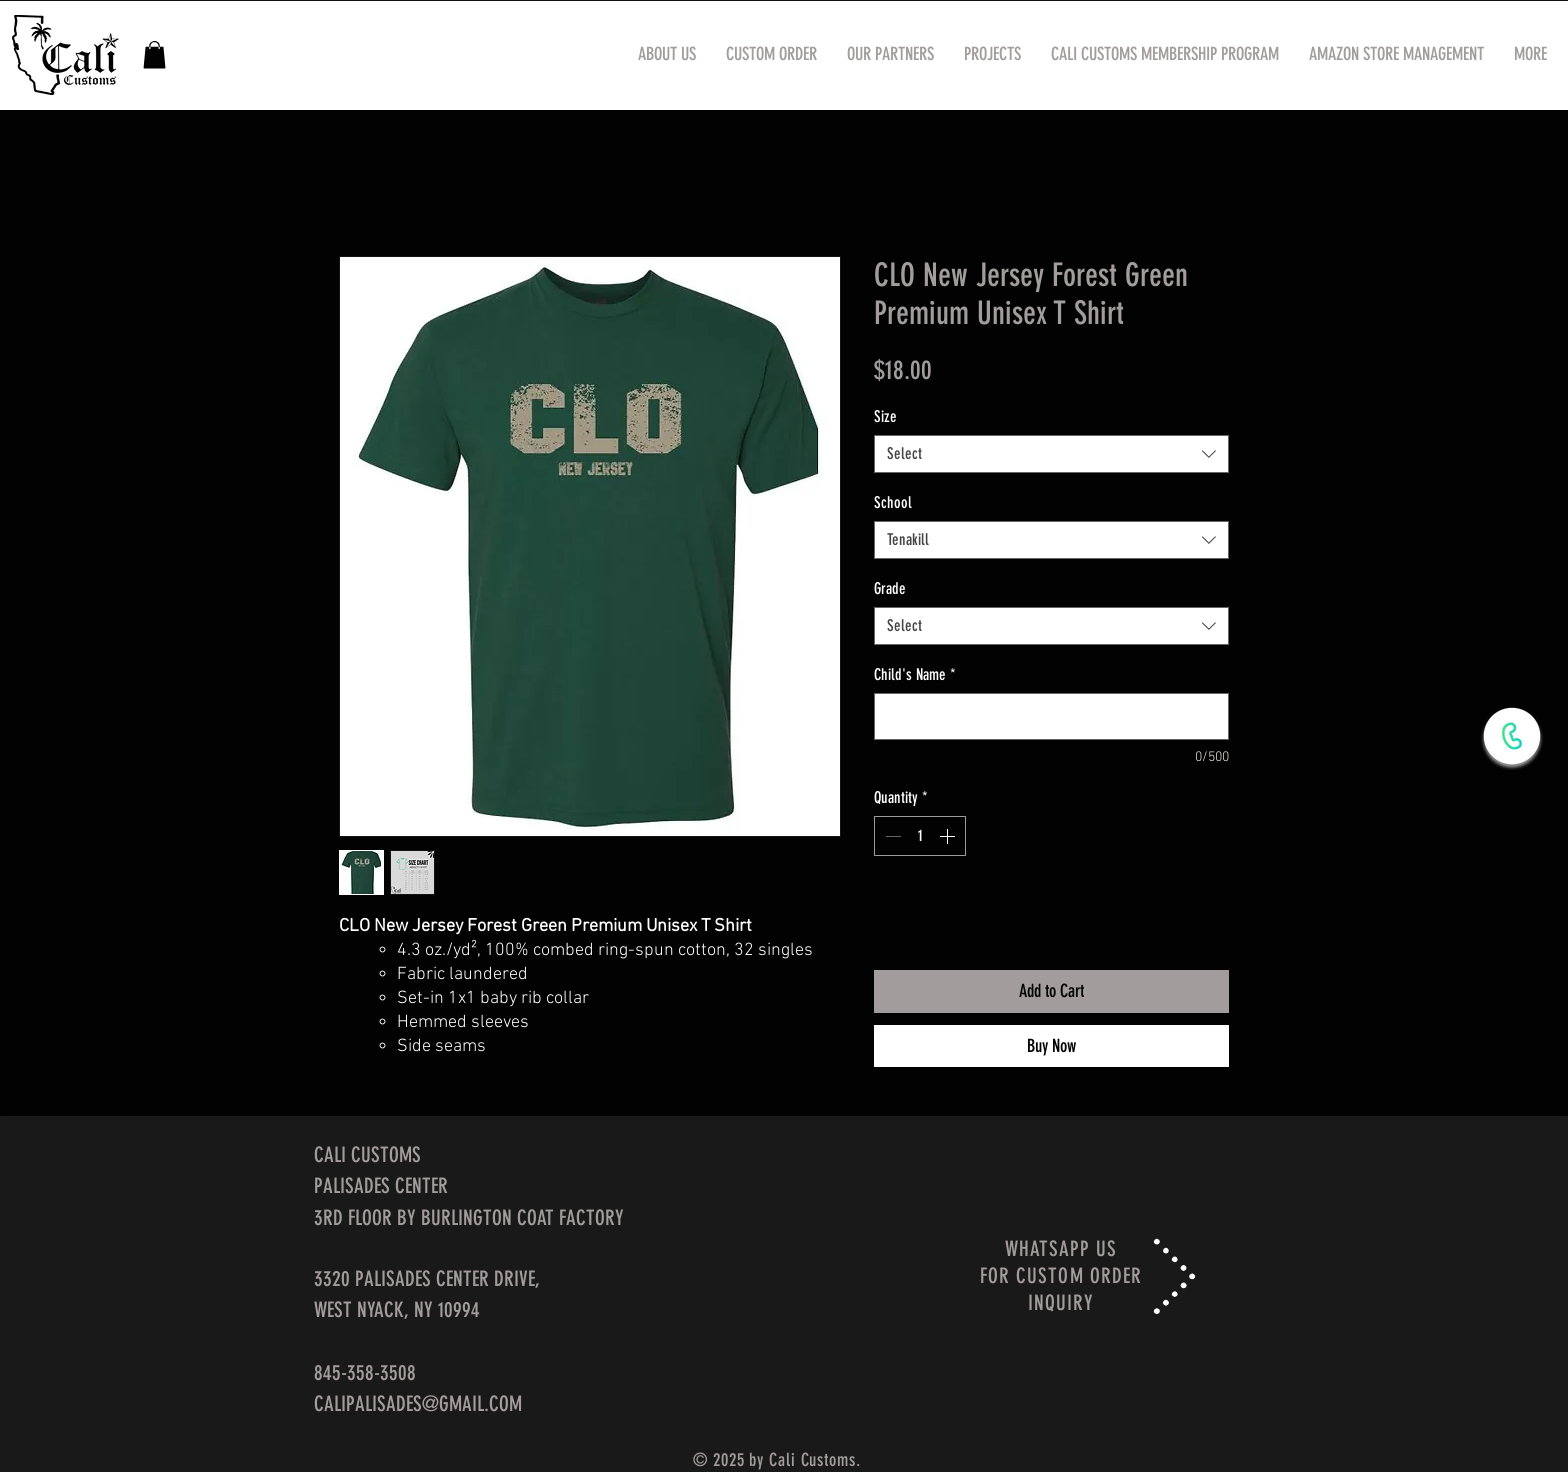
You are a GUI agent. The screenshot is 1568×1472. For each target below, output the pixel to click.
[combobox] (1051, 454)
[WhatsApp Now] (1512, 736)
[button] (154, 54)
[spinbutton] (920, 836)
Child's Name (915, 674)
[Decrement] (891, 836)
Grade (890, 588)
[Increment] (949, 836)
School (893, 502)
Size (885, 416)
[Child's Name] (1051, 716)
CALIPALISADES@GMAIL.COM (418, 1403)
